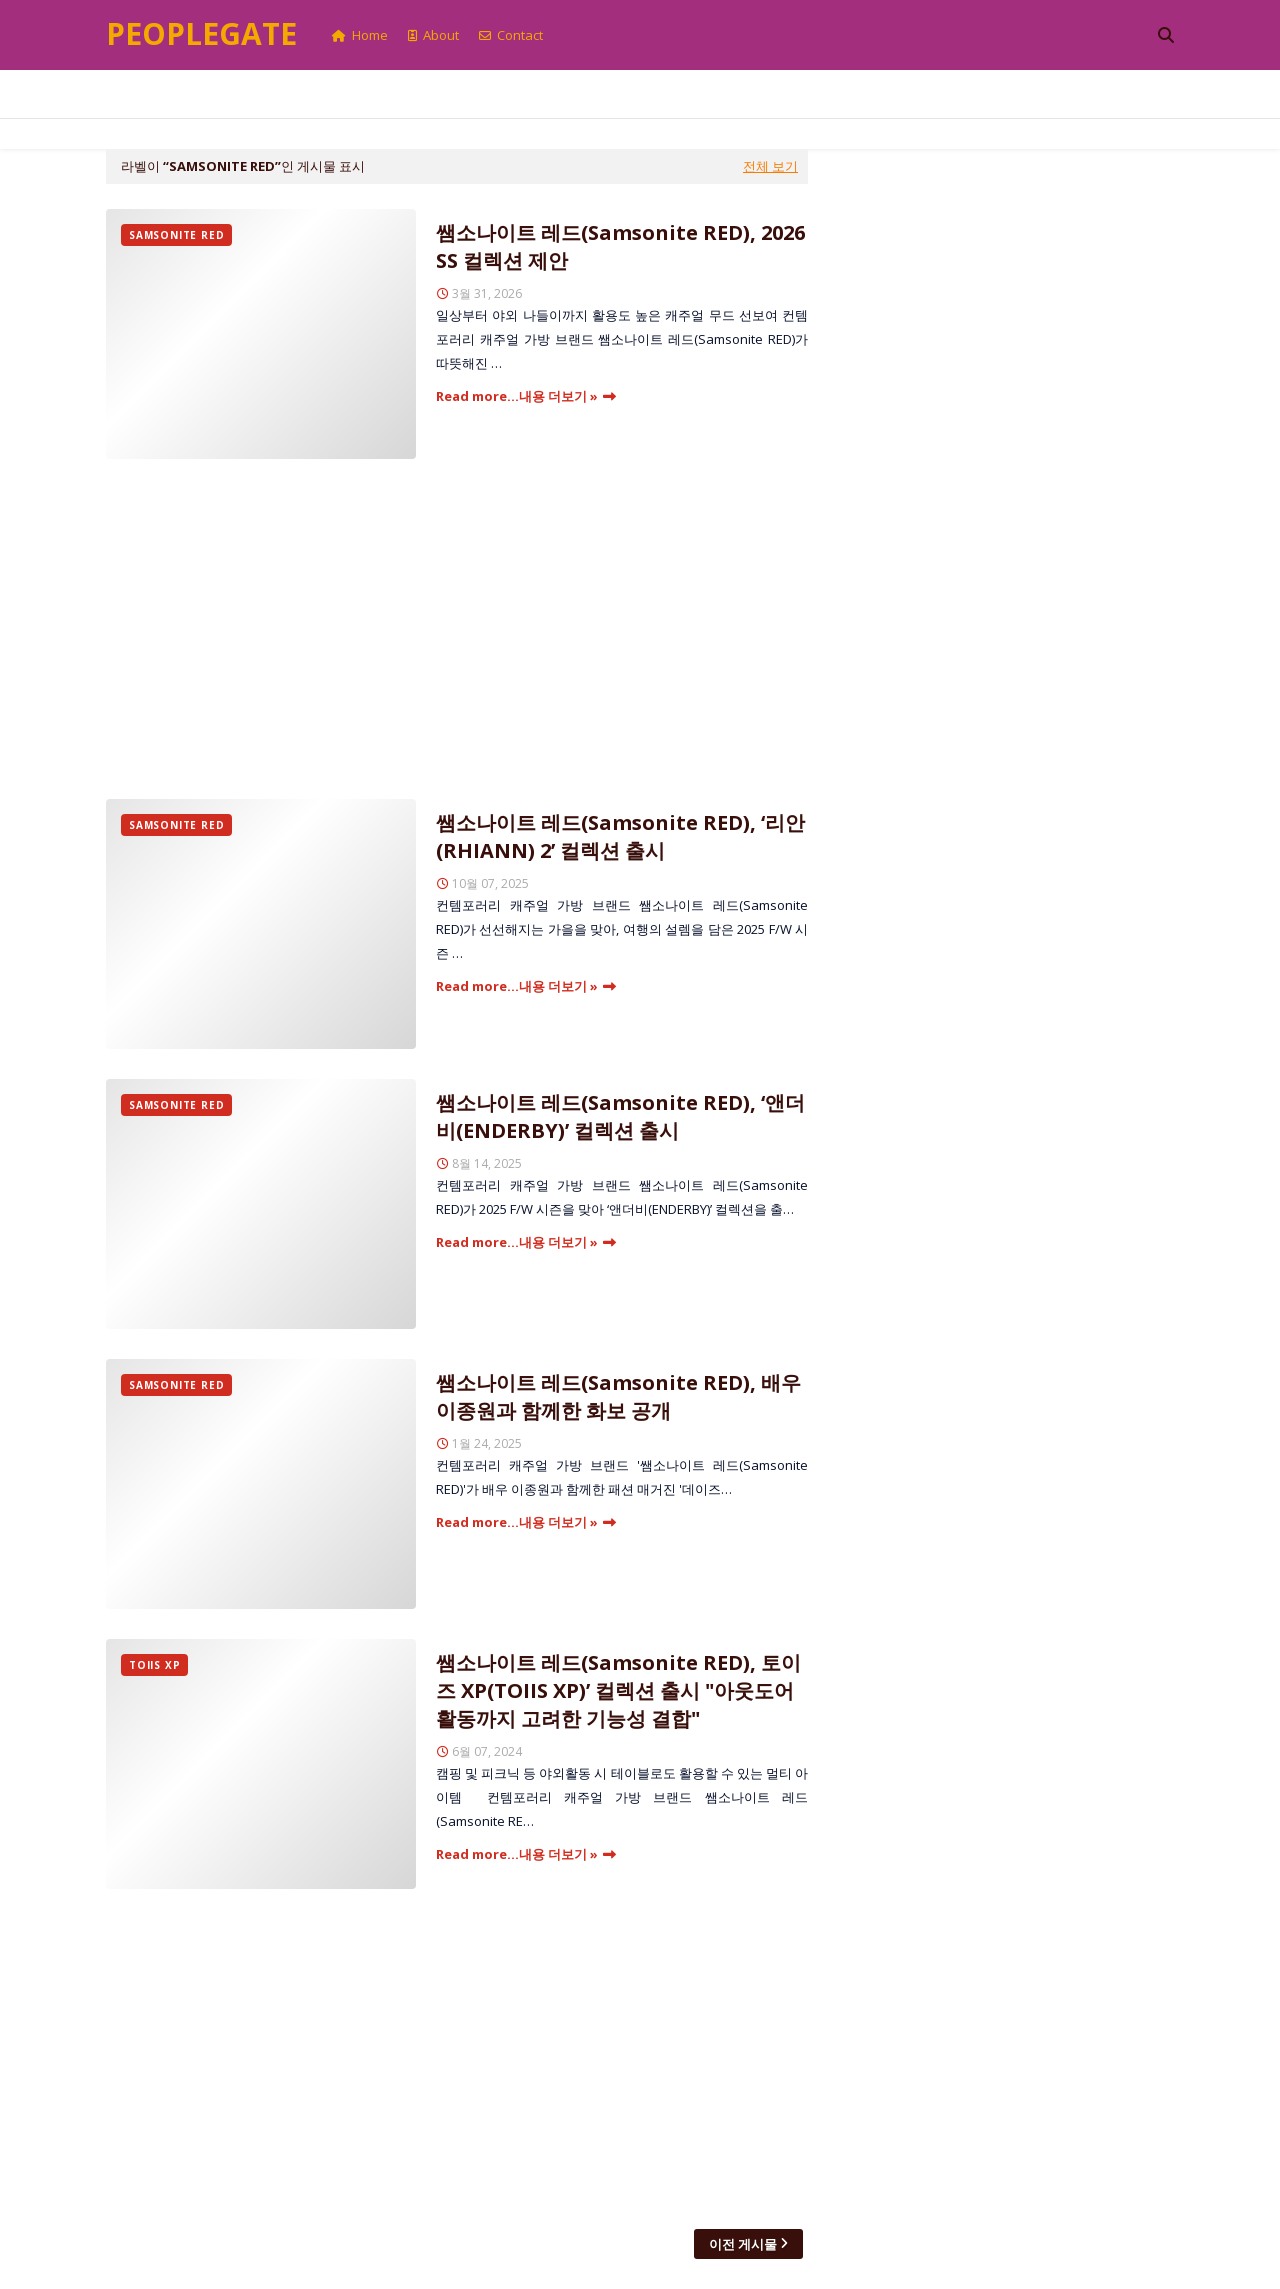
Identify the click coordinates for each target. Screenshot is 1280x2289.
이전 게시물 (743, 2244)
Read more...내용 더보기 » (517, 396)
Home (360, 35)
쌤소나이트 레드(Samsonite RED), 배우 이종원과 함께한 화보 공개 (618, 1396)
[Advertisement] (457, 629)
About (433, 35)
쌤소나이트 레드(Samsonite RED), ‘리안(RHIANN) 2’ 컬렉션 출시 (620, 836)
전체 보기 (770, 166)
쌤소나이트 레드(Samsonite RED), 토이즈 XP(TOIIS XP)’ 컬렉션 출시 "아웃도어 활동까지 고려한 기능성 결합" (618, 1690)
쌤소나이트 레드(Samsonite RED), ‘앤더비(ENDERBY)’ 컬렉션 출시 (620, 1116)
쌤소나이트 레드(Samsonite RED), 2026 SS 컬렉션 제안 (620, 246)
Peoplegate (201, 33)
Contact (511, 35)
